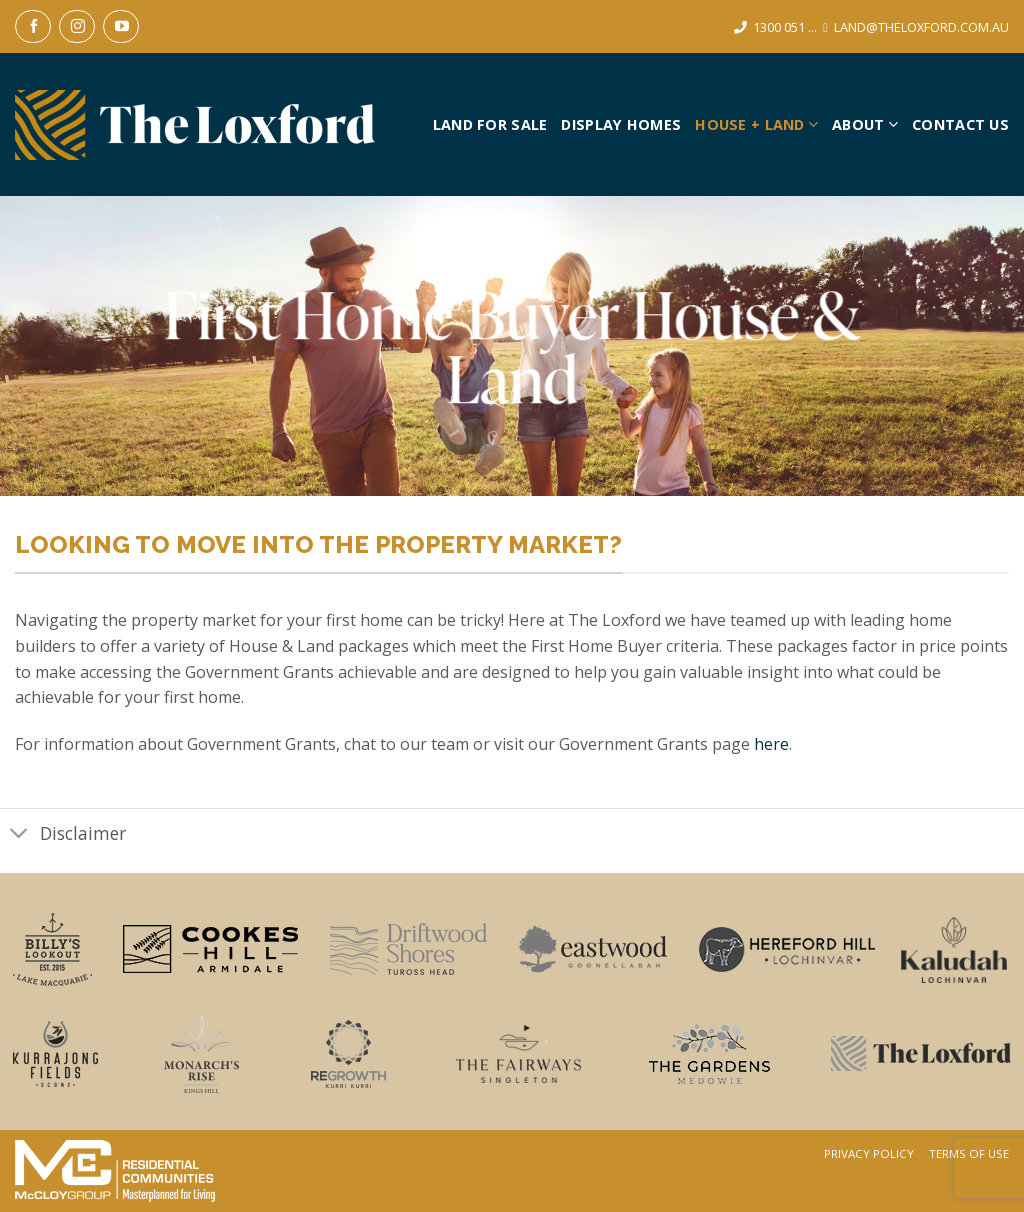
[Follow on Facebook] (33, 26)
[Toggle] (19, 835)
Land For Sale (490, 124)
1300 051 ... (785, 27)
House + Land (756, 124)
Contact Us (960, 124)
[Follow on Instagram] (77, 26)
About (865, 124)
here (771, 744)
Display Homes (621, 124)
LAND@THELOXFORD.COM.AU (921, 27)
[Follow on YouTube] (121, 26)
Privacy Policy (869, 1154)
